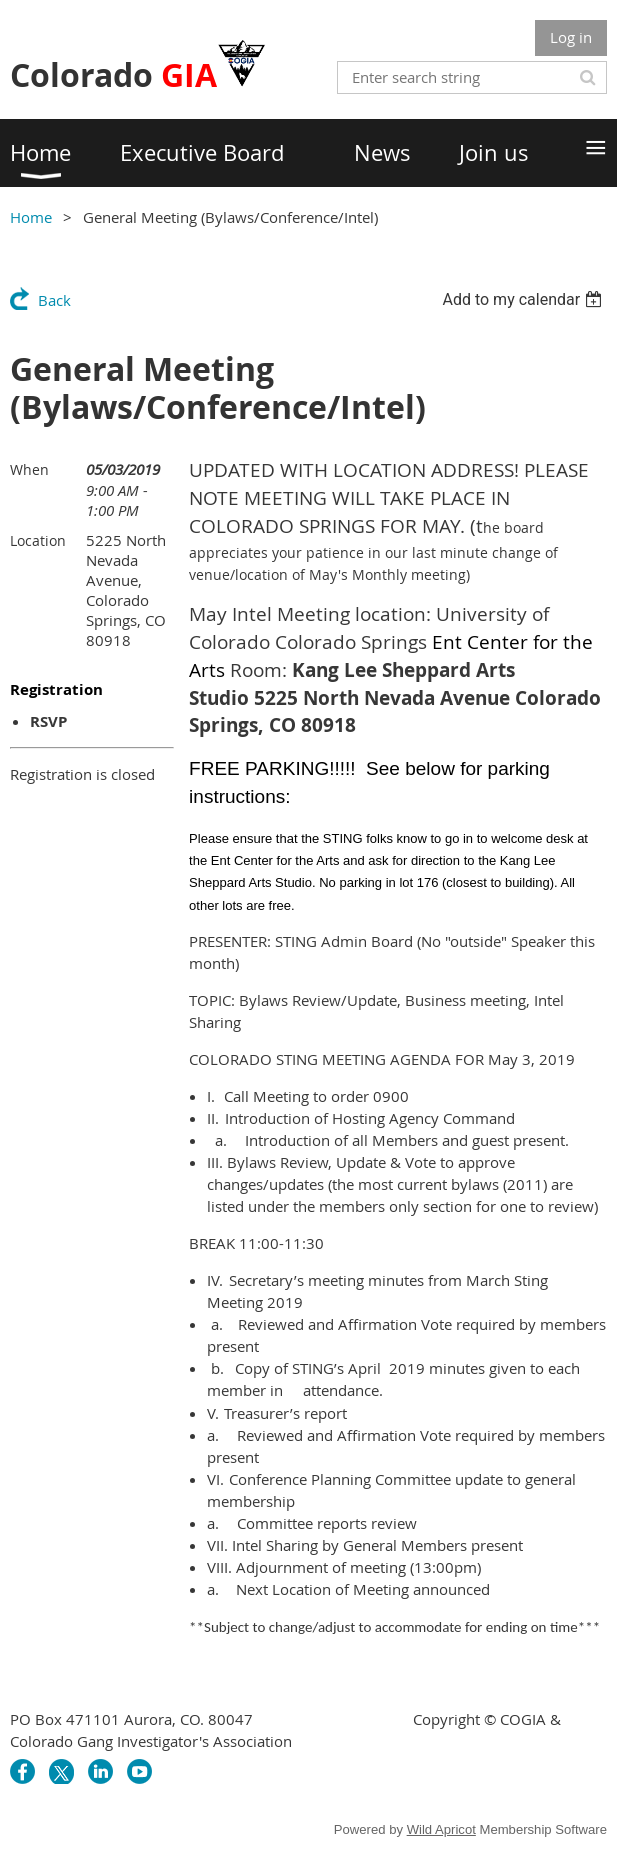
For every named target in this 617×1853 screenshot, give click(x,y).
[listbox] (524, 299)
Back (54, 300)
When (29, 469)
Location (38, 540)
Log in (571, 37)
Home (31, 217)
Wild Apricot (441, 1829)
